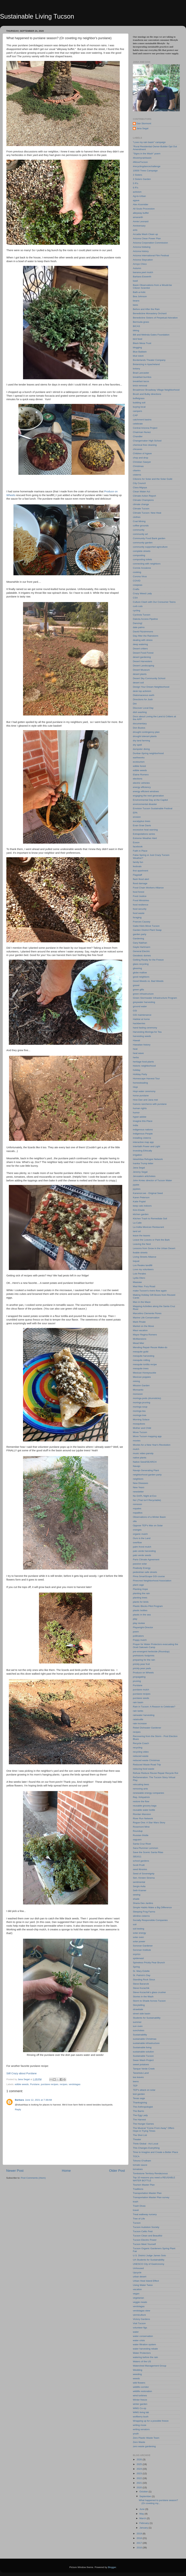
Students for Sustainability (146, 2017)
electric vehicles (141, 783)
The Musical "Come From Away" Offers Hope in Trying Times (153, 2129)
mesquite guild (140, 1351)
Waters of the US (142, 2361)
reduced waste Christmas (146, 1760)
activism (137, 192)
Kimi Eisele (139, 1210)
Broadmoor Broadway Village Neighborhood (156, 389)
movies (136, 1440)
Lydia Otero (139, 1278)
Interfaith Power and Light (146, 1146)
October (144, 2491)
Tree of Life (139, 2218)
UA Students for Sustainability (148, 2259)
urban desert (139, 2276)
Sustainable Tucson (143, 2056)
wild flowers (139, 2382)
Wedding (137, 2370)
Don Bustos (139, 727)
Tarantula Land (141, 2073)
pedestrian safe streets (145, 1572)
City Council (139, 483)
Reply (18, 2109)
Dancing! (137, 623)
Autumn (137, 268)
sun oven (138, 2026)
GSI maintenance (142, 1015)
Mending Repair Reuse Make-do (150, 1347)
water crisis (139, 2340)
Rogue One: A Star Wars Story (149, 1822)
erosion (137, 817)
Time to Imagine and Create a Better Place (155, 2152)
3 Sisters (137, 175)
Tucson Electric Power (145, 2240)
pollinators (138, 1636)
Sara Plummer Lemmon (145, 1848)
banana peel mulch (143, 272)
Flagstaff (137, 875)
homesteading (140, 1082)
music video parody (143, 1453)
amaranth (138, 217)
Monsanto (138, 1389)
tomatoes (138, 2169)
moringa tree (139, 1415)
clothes (136, 517)
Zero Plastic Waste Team (146, 2438)
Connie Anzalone (142, 568)
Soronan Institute (142, 1950)
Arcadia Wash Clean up (145, 234)
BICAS (136, 326)
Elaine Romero (141, 774)
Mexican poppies (142, 1377)
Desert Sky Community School (149, 678)
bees (135, 305)
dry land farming (141, 740)
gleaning (137, 968)
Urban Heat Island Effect (146, 2280)
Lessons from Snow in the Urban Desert (154, 1248)
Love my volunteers (143, 1269)
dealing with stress (143, 640)
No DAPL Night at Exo (144, 1496)
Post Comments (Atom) (33, 2178)
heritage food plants (143, 1061)
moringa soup (140, 1406)
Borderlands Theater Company (149, 360)
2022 (140, 2478)
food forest (138, 892)
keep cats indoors (142, 1205)
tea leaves (138, 2077)
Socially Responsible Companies (150, 1920)
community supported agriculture (150, 547)
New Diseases (140, 1483)
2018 (140, 2538)
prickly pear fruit (141, 1664)
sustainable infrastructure (146, 2043)
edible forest (139, 766)
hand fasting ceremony (145, 1027)
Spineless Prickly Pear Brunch (149, 1962)
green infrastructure (143, 993)
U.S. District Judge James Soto (149, 2255)
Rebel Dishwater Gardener (147, 1727)
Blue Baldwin (140, 351)
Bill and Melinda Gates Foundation (151, 334)
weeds (136, 2378)
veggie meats (140, 2302)
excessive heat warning (145, 829)
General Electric (141, 951)
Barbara (19, 2100)
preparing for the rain (144, 1659)
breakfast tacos (141, 381)
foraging (137, 917)
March (143, 2518)
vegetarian (138, 2298)
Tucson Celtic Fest (143, 2231)
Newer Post (15, 2170)
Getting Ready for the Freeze (148, 959)
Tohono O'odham (142, 2160)
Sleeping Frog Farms (144, 1911)
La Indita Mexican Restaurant (148, 1227)
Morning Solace (141, 1419)
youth (136, 2433)
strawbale (138, 2009)
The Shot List (140, 2135)
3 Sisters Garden (142, 179)
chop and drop (140, 457)
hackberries (139, 1023)
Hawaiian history (141, 1044)
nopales (137, 1508)
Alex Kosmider (140, 204)
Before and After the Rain (146, 309)
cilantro (137, 470)
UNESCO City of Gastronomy (148, 2264)
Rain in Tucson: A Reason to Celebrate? (154, 1706)
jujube (136, 1184)
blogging (137, 347)
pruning (137, 1681)
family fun (138, 862)
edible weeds (22, 2084)
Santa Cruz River (142, 1843)
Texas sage (139, 2098)
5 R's (135, 183)
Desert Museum (141, 670)
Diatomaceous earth (143, 695)
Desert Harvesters (142, 661)
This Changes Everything (146, 2148)
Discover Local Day (143, 708)
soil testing (138, 1928)
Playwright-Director (143, 1627)
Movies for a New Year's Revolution (151, 1445)
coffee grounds (141, 525)
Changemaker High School (147, 440)
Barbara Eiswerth (142, 276)
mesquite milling (141, 1360)
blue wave (138, 355)
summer (137, 2022)
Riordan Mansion (142, 1814)
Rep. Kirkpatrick (141, 1797)
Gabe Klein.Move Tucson (146, 926)
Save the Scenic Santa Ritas (148, 1852)
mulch (136, 1449)
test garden (139, 2094)
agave (136, 200)
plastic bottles (140, 1610)
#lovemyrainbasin (142, 157)
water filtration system (144, 2344)
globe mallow (140, 972)
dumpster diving (141, 749)
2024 (140, 2469)
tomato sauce (140, 2165)
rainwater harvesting (143, 1715)
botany (136, 368)
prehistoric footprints (143, 1655)
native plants (139, 1457)
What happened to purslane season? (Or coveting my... (158, 2501)
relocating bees (141, 1784)
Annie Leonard (140, 221)
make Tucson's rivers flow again (150, 1290)
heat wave (138, 1053)
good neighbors (141, 976)
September (145, 2496)
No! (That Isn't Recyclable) (147, 1500)
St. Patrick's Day (141, 1975)
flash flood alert (141, 879)
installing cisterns (142, 1138)
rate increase (140, 1723)
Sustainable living (142, 2047)
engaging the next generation (148, 795)
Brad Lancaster (141, 372)
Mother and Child (142, 1428)
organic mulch (140, 1534)
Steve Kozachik (141, 1988)
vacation (137, 2289)
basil (135, 280)
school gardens (141, 1860)
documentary (140, 723)
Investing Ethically (142, 1150)
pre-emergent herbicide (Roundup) (151, 1651)
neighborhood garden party (147, 1474)
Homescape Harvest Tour (146, 1078)
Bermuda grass (141, 322)
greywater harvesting (144, 1002)
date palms (139, 627)
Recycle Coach (141, 1743)
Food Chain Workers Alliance (148, 887)
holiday (136, 1070)
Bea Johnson (140, 296)
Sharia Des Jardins (143, 1903)
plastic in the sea (142, 1614)
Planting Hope (140, 1589)
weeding (137, 2374)
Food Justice (139, 896)
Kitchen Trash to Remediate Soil (150, 1218)
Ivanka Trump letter (143, 1163)
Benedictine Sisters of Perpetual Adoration (155, 317)
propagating (139, 1677)
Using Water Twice (143, 2285)
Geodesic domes (142, 955)
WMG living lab (141, 2412)
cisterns (137, 474)
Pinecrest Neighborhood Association (152, 1580)
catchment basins (142, 419)
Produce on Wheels (143, 1672)
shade (136, 1899)
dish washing (140, 712)
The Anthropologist (143, 2106)
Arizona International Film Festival (151, 255)
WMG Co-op (139, 2408)
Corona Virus (140, 576)
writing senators (141, 2429)
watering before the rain (145, 2357)
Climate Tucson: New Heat (147, 512)
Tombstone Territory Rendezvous (150, 2173)
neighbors (138, 1479)
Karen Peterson (141, 1197)
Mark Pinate (139, 1322)
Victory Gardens (141, 2319)
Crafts (136, 589)
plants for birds (141, 1602)
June (142, 2509)
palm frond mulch (142, 1546)
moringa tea (139, 1411)
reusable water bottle (144, 1810)
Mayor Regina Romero (145, 1334)
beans (136, 300)
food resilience (140, 904)
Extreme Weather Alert (145, 838)
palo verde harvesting (144, 1551)
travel (136, 2210)
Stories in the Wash (143, 1996)
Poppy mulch (140, 1640)
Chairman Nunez (142, 432)
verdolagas (74, 2084)
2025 (140, 2464)
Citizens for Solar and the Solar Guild (152, 479)
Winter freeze (140, 2399)
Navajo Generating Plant (146, 1470)
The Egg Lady (140, 2115)
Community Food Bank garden (149, 538)
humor (136, 1112)
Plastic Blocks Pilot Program (148, 1606)
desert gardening (142, 657)
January (144, 2527)
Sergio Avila (139, 1886)
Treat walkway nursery (145, 2214)
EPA (135, 812)
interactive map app (143, 1142)
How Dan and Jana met (145, 1099)
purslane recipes (49, 2084)
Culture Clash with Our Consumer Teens (154, 602)
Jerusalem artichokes (144, 1176)
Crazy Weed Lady (142, 593)
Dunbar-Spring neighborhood (148, 753)
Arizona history (141, 251)
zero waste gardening (144, 2446)
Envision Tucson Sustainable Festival (152, 808)
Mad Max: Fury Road (144, 1286)
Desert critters (140, 648)
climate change (141, 504)
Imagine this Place (142, 1121)
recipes (63, 2084)
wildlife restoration (142, 2391)
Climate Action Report (144, 495)
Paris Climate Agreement (146, 1559)
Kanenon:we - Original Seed (148, 1193)
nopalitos (137, 1512)
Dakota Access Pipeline (145, 619)
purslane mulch (141, 1689)
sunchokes (138, 2030)
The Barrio (138, 2111)
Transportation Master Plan (147, 2193)
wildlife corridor (141, 2387)
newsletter (138, 1491)
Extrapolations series (144, 834)
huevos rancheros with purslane (150, 1104)
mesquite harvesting (143, 1356)
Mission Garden (141, 1385)
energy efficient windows (146, 791)
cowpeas (137, 585)
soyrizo (136, 1954)
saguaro (137, 1839)
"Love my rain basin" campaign (149, 142)
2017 (140, 2543)
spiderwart (138, 1958)
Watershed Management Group (149, 2365)
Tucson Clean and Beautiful (147, 2235)
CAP (135, 415)
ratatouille (138, 1719)
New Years (138, 1487)
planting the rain (141, 1593)
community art (140, 534)
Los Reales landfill (142, 1265)
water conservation (143, 2336)
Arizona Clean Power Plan (147, 238)
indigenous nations (143, 1129)
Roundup (138, 1831)
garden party (139, 934)
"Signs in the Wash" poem (146, 153)
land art (137, 1231)
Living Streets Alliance (144, 1256)
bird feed (137, 339)
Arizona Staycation (143, 259)
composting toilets (142, 559)
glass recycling (141, 964)
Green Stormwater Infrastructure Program (155, 998)
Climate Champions (143, 500)
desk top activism (142, 691)
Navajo (136, 1466)
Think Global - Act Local (145, 2143)
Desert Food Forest (143, 652)
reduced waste (140, 1756)
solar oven (138, 1937)
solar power (139, 1941)
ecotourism (139, 761)
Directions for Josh (143, 699)
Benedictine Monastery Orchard (150, 313)
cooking (137, 572)
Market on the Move (143, 1326)
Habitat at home (141, 1019)
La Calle (137, 1222)
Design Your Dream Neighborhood (151, 687)
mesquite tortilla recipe (145, 1364)
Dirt (135, 703)
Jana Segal (142, 128)
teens (136, 2081)
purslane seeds (141, 1698)
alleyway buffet (141, 213)
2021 (140, 2483)
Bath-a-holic (139, 292)
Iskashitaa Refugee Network (148, 1159)
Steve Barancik (141, 1983)
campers (137, 411)
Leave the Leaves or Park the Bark (151, 1239)
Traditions (138, 2189)
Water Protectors (142, 2353)
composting (139, 555)
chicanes (137, 449)
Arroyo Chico (140, 264)
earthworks (139, 757)
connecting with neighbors (146, 563)
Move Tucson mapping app (147, 1436)
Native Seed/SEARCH (145, 1462)
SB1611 (137, 1856)
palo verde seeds (142, 1555)
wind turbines (140, 2395)
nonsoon (137, 1504)
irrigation (137, 1155)
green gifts (138, 989)
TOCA (136, 2156)
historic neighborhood (144, 1065)
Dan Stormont (143, 123)
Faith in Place (140, 850)
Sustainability (140, 2034)
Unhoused (138, 2268)
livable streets (140, 1252)
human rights (140, 1108)
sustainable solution (143, 2051)
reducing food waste (143, 1768)
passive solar (140, 1563)
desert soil (138, 682)
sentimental (139, 1882)
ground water (140, 1006)
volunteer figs (140, 2327)
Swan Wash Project (143, 2060)
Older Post (117, 2170)
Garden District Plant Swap (147, 930)
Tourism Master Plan (144, 2184)
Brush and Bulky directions (147, 394)
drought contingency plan (146, 732)
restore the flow (141, 1801)
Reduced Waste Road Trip (147, 1764)
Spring (136, 1966)
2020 (140, 2487)
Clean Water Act (141, 491)
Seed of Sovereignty (143, 1873)
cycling (136, 610)
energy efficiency (142, 787)
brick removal (140, 385)
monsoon (138, 1394)
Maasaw (137, 1282)
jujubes (136, 1189)
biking (136, 330)
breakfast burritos (142, 377)
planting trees (140, 1597)
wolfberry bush (140, 2416)
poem (136, 1631)
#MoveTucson (140, 162)
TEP (135, 2085)
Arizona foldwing (141, 247)
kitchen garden (141, 1214)
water (136, 2332)
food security (139, 909)
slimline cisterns (141, 1916)
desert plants (139, 674)
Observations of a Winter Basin (149, 1517)
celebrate (138, 423)
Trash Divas (139, 2206)
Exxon (136, 842)
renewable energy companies (148, 1793)
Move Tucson (140, 1432)
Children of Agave (142, 453)
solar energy (139, 1933)
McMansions (139, 1339)
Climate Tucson (141, 508)
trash (135, 2201)
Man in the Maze (142, 1302)
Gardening (138, 938)
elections (137, 778)
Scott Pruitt (139, 1865)
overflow (137, 1542)
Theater (137, 2139)
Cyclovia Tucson (141, 614)
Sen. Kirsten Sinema (144, 1877)
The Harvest (139, 2119)
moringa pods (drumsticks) (147, 1398)
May (142, 2513)
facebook (138, 846)
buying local (139, 406)
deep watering (140, 644)
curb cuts (138, 606)
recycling (137, 1747)
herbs (136, 1057)
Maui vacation (140, 1330)
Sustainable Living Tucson (37, 16)
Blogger (112, 2567)
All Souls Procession (144, 208)
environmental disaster (145, 804)
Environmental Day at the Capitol (150, 800)
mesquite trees (141, 1368)
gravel (136, 985)
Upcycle (137, 2272)
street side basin (141, 2013)
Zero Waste (139, 2442)
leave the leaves (141, 1235)
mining (136, 1381)
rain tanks (138, 1711)
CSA (135, 597)
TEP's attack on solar (144, 2090)
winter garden (140, 2404)
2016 (140, 2547)
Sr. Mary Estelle (141, 1971)
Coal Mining (139, 521)
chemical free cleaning (145, 445)
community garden (143, 542)
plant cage (138, 1585)
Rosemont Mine (141, 1826)
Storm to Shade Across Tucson (149, 2000)
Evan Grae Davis (142, 825)
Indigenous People (143, 1133)
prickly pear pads (142, 1668)
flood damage (140, 883)
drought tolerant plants (145, 736)
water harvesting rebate (145, 2348)
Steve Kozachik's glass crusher (149, 1992)
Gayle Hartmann (141, 947)
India (135, 1125)
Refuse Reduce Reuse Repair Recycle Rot (155, 1773)
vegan (136, 2293)
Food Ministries (141, 900)
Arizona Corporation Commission (150, 242)
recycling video (141, 1751)
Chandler (138, 436)
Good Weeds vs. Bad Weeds (148, 981)
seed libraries (140, 1869)
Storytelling (139, 2005)
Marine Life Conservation (146, 1317)
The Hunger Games (143, 2123)
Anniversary (139, 225)
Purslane (35, 2084)
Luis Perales (139, 1273)
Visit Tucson (139, 2323)
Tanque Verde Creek (144, 2068)
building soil (139, 402)
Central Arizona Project (145, 428)
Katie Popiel (139, 1201)
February (144, 2523)
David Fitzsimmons (143, 631)
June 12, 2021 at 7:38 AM (38, 2100)
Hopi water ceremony (144, 1091)
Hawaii (136, 1040)
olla (135, 1521)
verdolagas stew (141, 2310)
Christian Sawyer (142, 462)
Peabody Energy (142, 1568)
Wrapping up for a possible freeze (151, 2421)
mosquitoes (139, 1423)
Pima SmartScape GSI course (149, 1576)
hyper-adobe (139, 1116)
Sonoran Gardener (143, 1945)
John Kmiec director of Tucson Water (152, 1180)
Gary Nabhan (140, 942)
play (135, 1619)
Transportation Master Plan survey (151, 2197)
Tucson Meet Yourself (144, 2244)
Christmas (138, 466)
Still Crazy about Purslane (21, 2073)
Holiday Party (140, 1074)
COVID (136, 580)
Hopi (135, 1087)
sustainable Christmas (144, 2039)
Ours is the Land (141, 1538)
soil (134, 1924)
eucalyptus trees (141, 821)
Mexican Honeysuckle (144, 1372)
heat (135, 1049)
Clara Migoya (140, 487)
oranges (137, 1529)
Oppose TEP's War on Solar (148, 1525)
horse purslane (141, 1095)
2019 (140, 2533)
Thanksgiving (140, 2102)
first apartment (140, 870)
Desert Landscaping (143, 665)
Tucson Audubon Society (146, 2227)
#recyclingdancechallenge (146, 166)
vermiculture (139, 2315)
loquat (136, 1261)
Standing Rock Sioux (144, 1979)
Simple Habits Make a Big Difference (152, 1907)
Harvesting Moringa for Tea (147, 1032)
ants (135, 230)
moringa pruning (141, 1402)
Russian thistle (140, 1835)
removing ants (140, 1788)
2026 (140, 2459)
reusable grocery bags (145, 1805)
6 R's (135, 187)
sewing (136, 1894)
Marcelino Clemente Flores (147, 1313)
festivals (137, 866)
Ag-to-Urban (139, 196)
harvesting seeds (142, 1036)
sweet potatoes (141, 2064)
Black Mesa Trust (142, 343)
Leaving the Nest (142, 1244)
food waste (138, 913)
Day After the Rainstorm (145, 635)
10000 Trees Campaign (145, 170)
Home (66, 2170)
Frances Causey (141, 921)
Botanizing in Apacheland (146, 364)
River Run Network (143, 1818)
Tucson (137, 2223)
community (138, 529)
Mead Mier (138, 1343)
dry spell (137, 744)
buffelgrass (139, 398)
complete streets (141, 551)
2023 (140, 2473)
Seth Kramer (139, 1890)
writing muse (139, 2425)
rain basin (138, 1702)
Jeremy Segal (140, 1172)
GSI (135, 1010)
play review (139, 1623)
